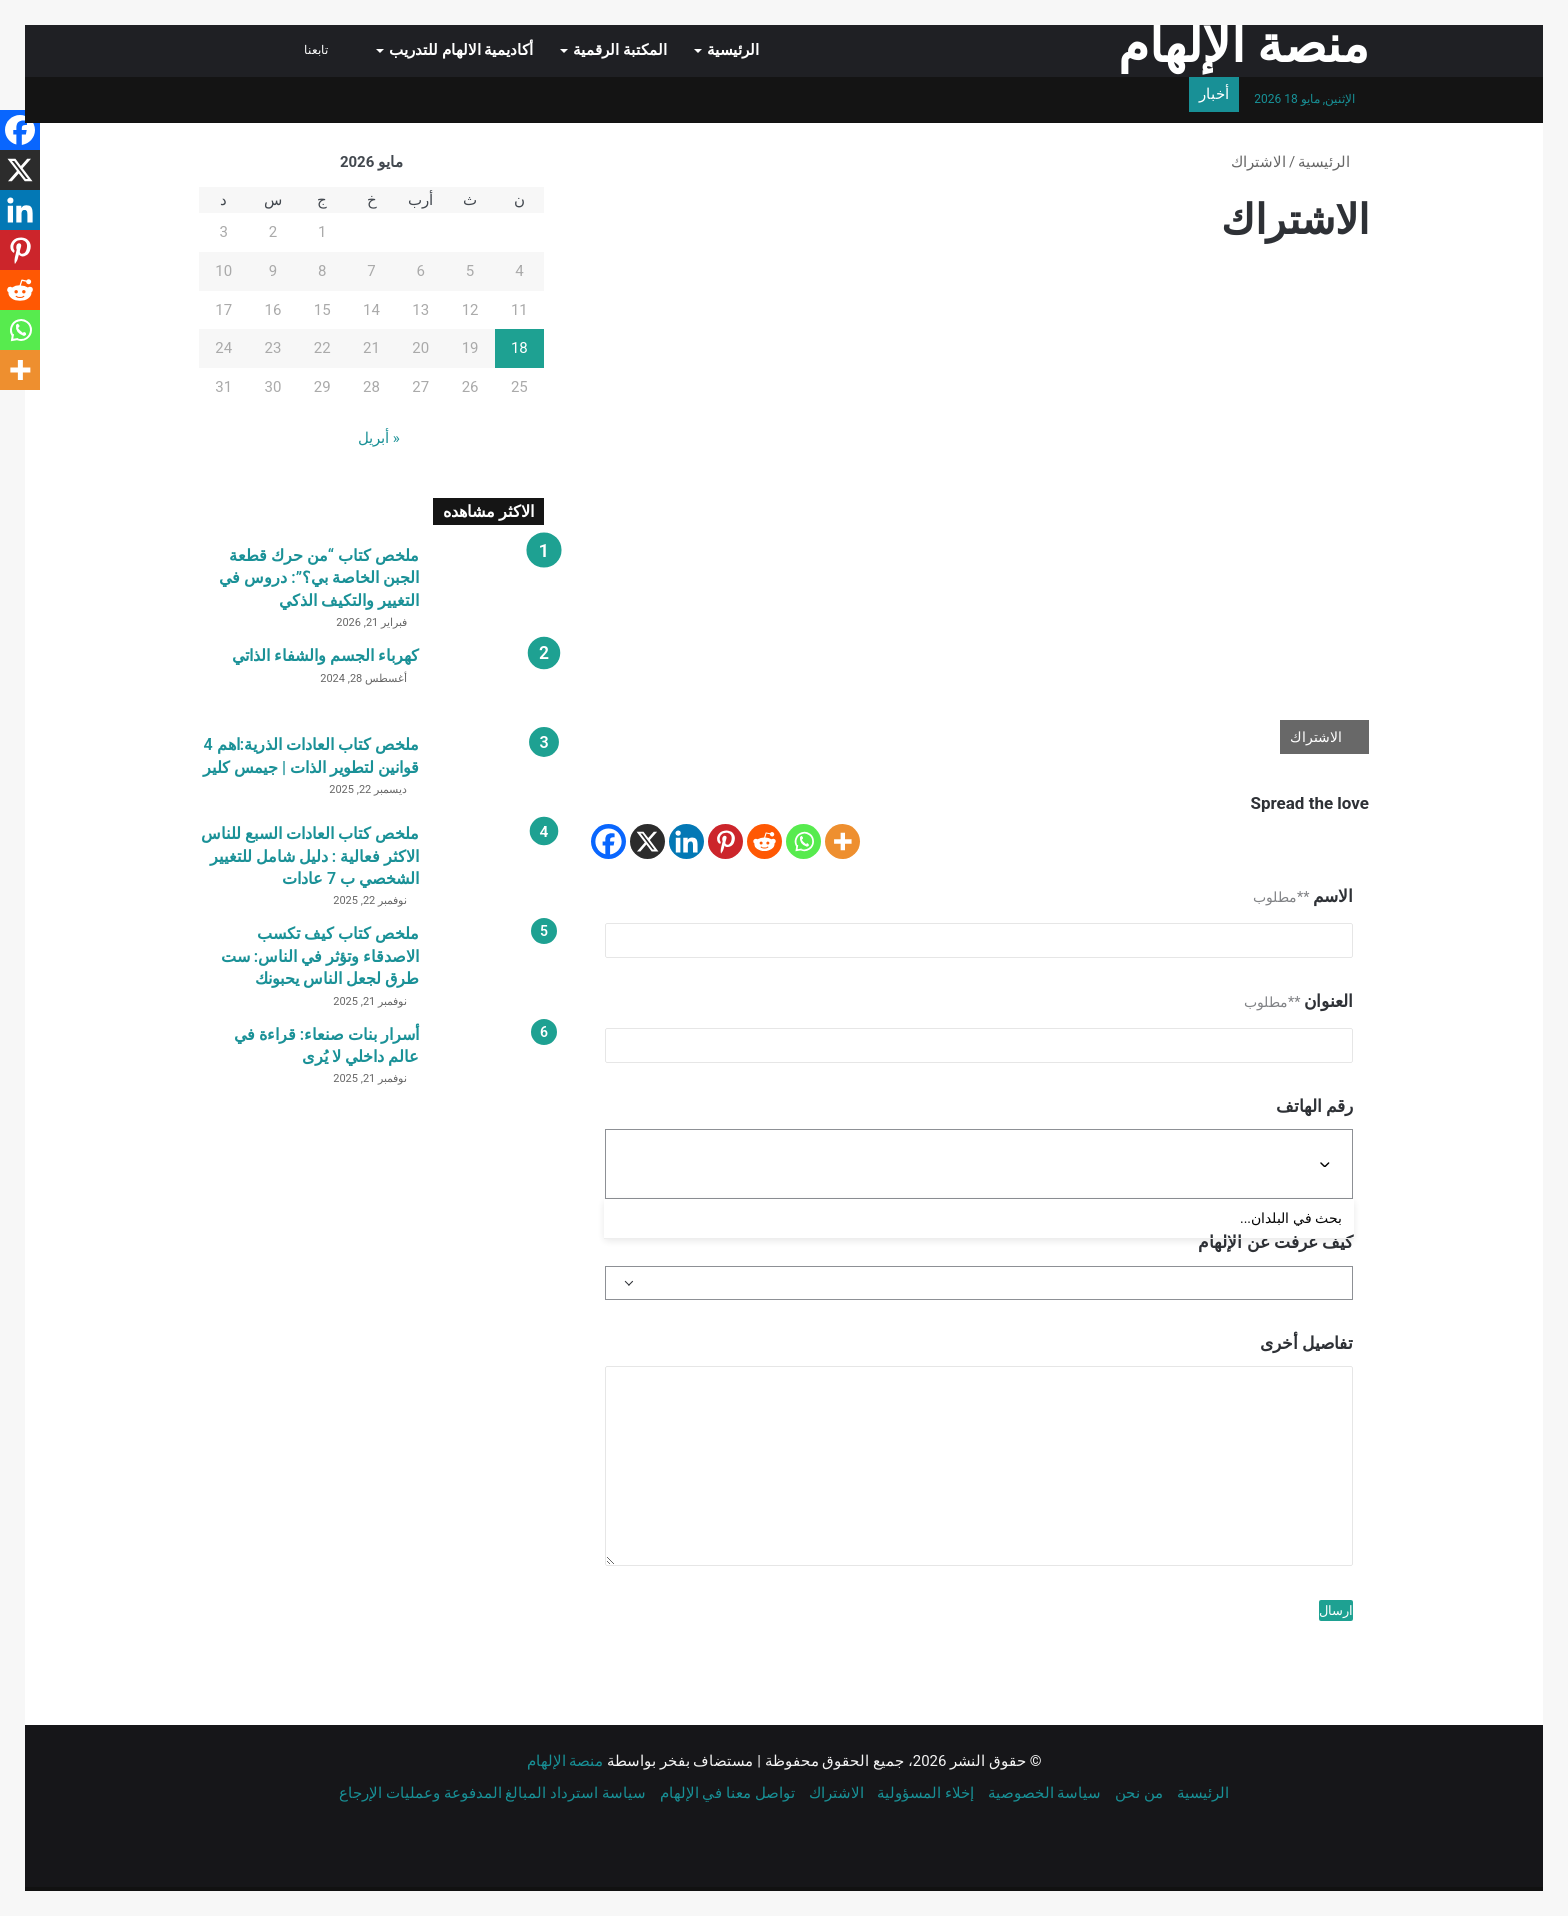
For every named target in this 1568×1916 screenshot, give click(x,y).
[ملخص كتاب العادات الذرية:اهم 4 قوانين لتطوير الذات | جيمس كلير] (489, 771)
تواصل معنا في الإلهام (727, 1793)
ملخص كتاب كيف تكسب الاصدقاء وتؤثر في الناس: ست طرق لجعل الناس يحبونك (320, 956)
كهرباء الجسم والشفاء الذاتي (325, 655)
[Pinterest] (725, 841)
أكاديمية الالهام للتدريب (461, 50)
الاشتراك (836, 1793)
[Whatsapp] (803, 841)
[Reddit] (764, 841)
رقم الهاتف (1314, 1106)
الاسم (1303, 896)
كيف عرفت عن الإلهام (1275, 1242)
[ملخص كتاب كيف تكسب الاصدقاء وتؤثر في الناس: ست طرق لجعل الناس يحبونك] (489, 960)
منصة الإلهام (565, 1761)
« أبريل (379, 438)
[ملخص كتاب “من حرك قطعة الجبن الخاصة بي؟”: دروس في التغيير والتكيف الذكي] (489, 582)
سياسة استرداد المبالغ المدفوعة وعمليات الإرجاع (492, 1793)
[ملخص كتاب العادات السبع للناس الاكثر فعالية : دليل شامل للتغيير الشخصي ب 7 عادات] (489, 860)
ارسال (1336, 1610)
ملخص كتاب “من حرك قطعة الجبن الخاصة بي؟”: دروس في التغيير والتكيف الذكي (319, 578)
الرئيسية (733, 50)
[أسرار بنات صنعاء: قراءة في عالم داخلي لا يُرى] (489, 1061)
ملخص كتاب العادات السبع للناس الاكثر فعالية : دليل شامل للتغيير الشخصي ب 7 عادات (310, 856)
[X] (647, 841)
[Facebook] (608, 841)
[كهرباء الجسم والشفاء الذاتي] (489, 682)
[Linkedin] (686, 841)
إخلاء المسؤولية (925, 1793)
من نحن (1139, 1793)
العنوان (1298, 1001)
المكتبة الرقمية (620, 50)
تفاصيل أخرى (1306, 1343)
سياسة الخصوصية (1045, 1793)
